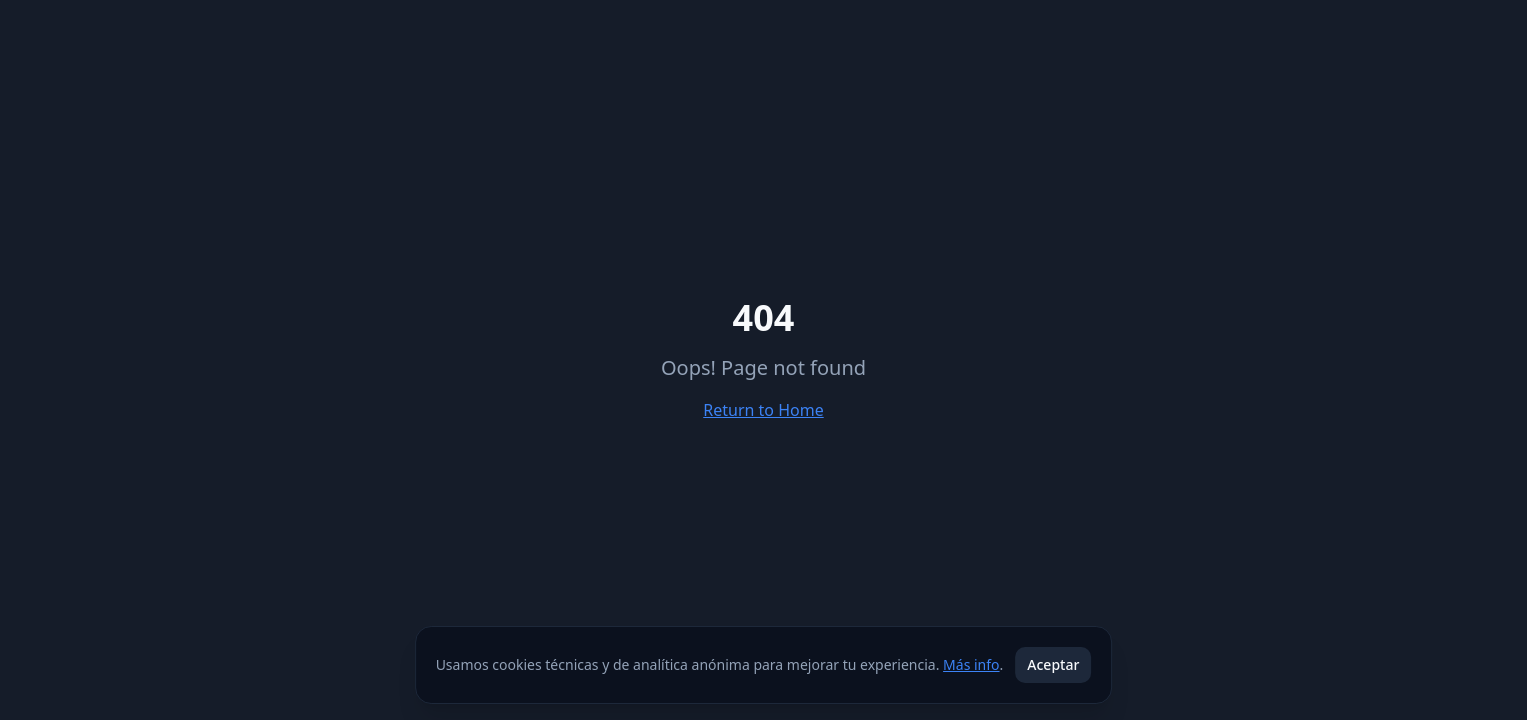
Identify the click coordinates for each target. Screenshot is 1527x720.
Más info (971, 664)
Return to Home (763, 410)
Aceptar (1053, 664)
